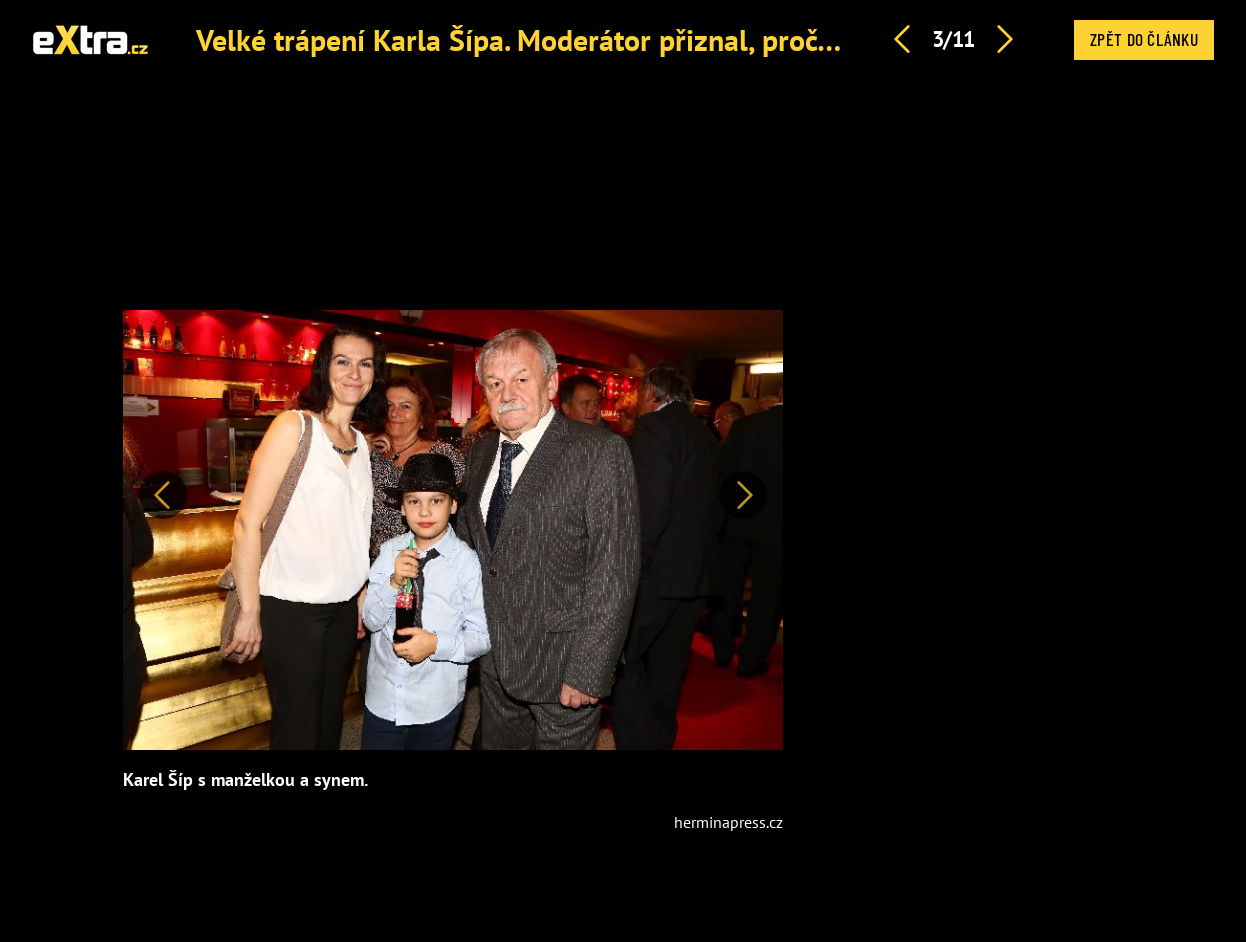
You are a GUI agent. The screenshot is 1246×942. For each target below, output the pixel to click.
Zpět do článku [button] (1144, 39)
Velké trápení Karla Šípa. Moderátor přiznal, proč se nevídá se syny (621, 39)
